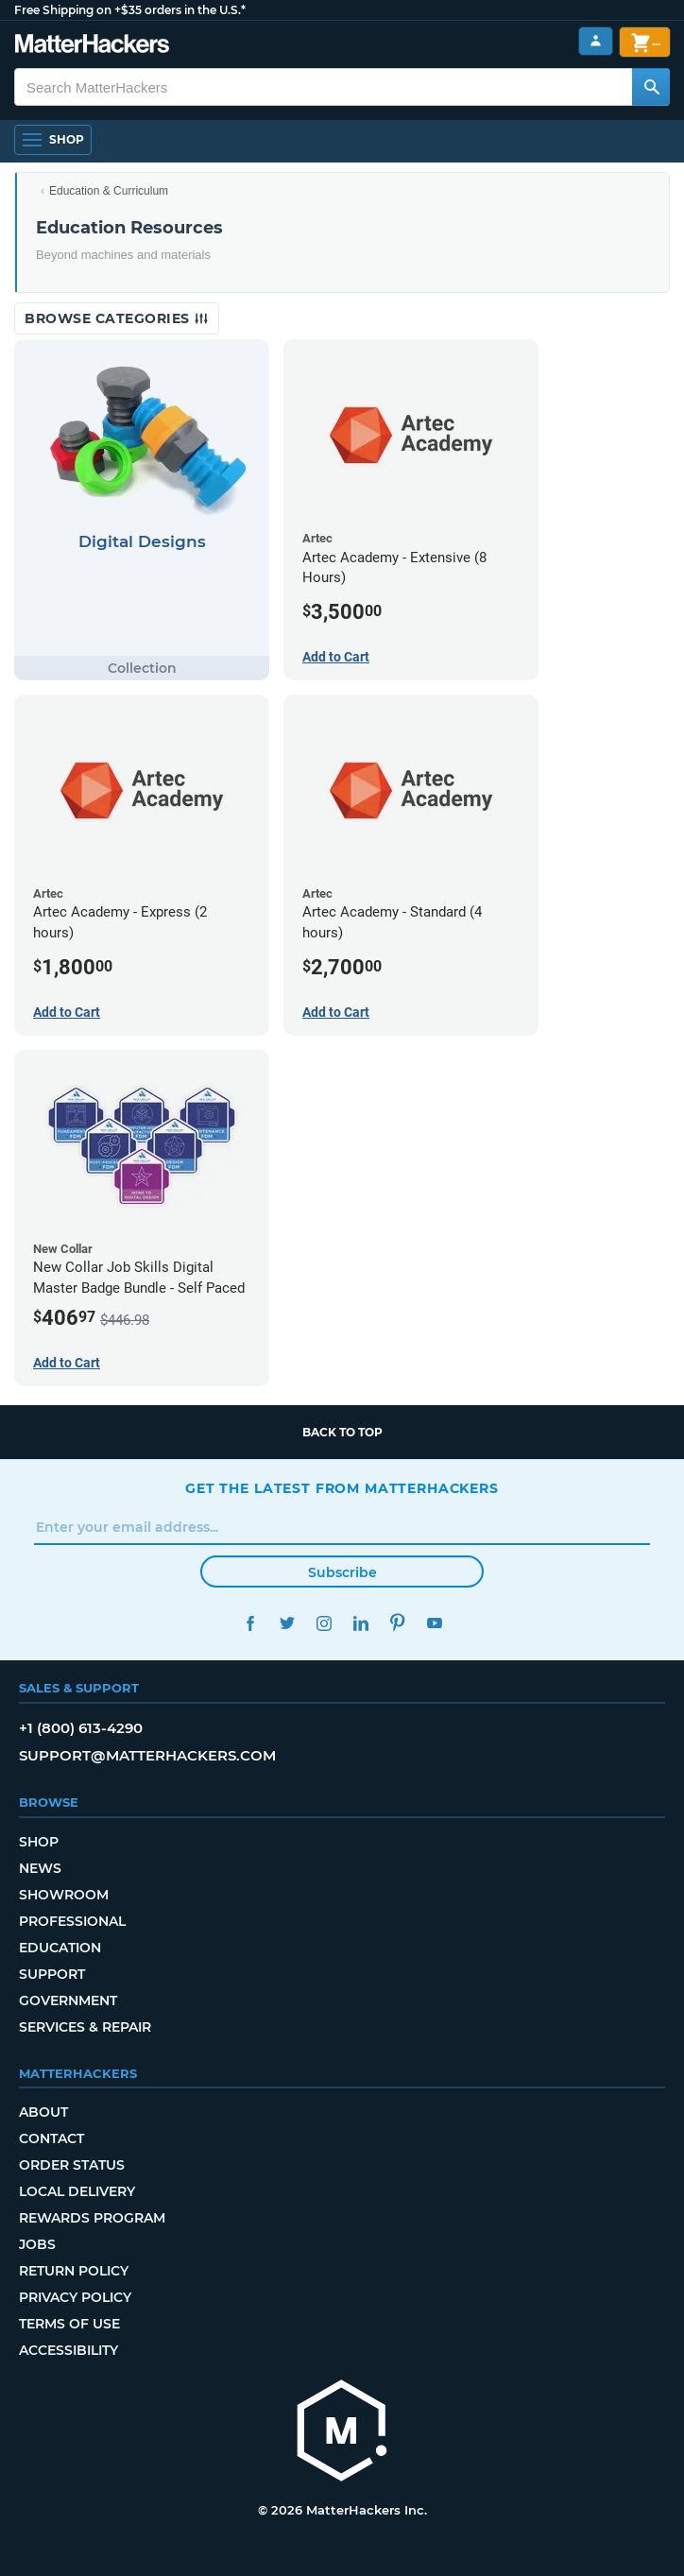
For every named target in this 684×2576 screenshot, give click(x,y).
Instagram (323, 1623)
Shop (39, 1841)
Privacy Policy (75, 2297)
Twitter (286, 1623)
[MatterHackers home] (342, 2433)
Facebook (249, 1623)
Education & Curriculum (108, 190)
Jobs (37, 2244)
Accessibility (68, 2350)
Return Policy (73, 2270)
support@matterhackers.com (147, 1755)
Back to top (342, 1432)
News (40, 1868)
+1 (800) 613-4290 (81, 1728)
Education (60, 1947)
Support (52, 1974)
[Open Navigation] (53, 140)
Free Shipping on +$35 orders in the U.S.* (130, 10)
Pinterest (397, 1623)
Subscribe (342, 1572)
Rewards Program (92, 2217)
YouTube (434, 1623)
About (43, 2112)
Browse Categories (117, 318)
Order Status (72, 2164)
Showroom (64, 1894)
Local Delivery (77, 2191)
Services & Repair (85, 2026)
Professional (72, 1921)
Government (68, 2000)
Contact (51, 2138)
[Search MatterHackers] (651, 87)
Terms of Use (69, 2323)
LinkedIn (360, 1623)
